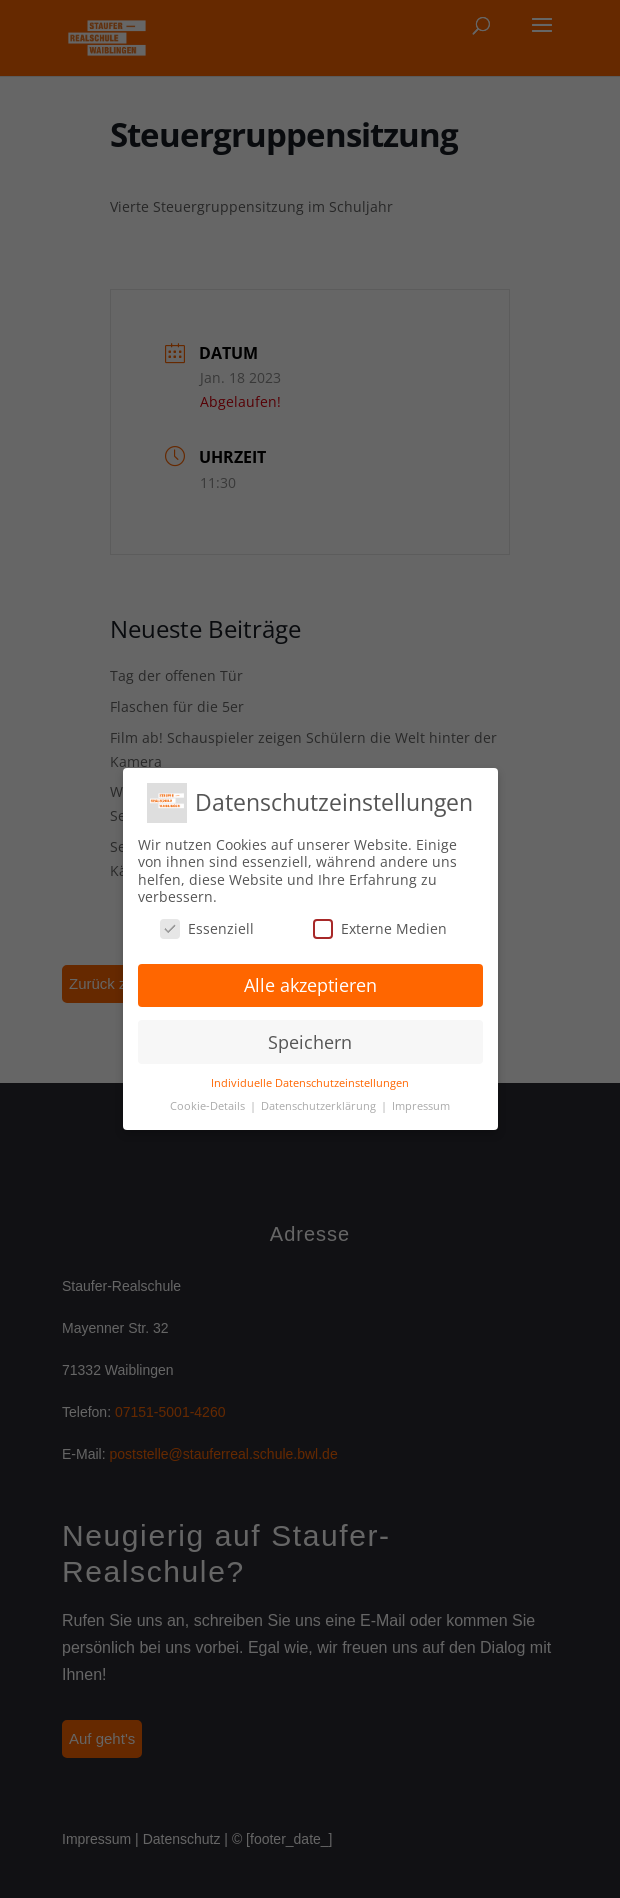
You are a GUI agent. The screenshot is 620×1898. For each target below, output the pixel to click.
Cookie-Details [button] (209, 1106)
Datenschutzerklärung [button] (320, 1106)
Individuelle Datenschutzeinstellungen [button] (310, 1083)
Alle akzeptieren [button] (310, 985)
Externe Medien (380, 928)
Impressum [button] (421, 1106)
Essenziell (207, 928)
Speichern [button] (310, 1042)
